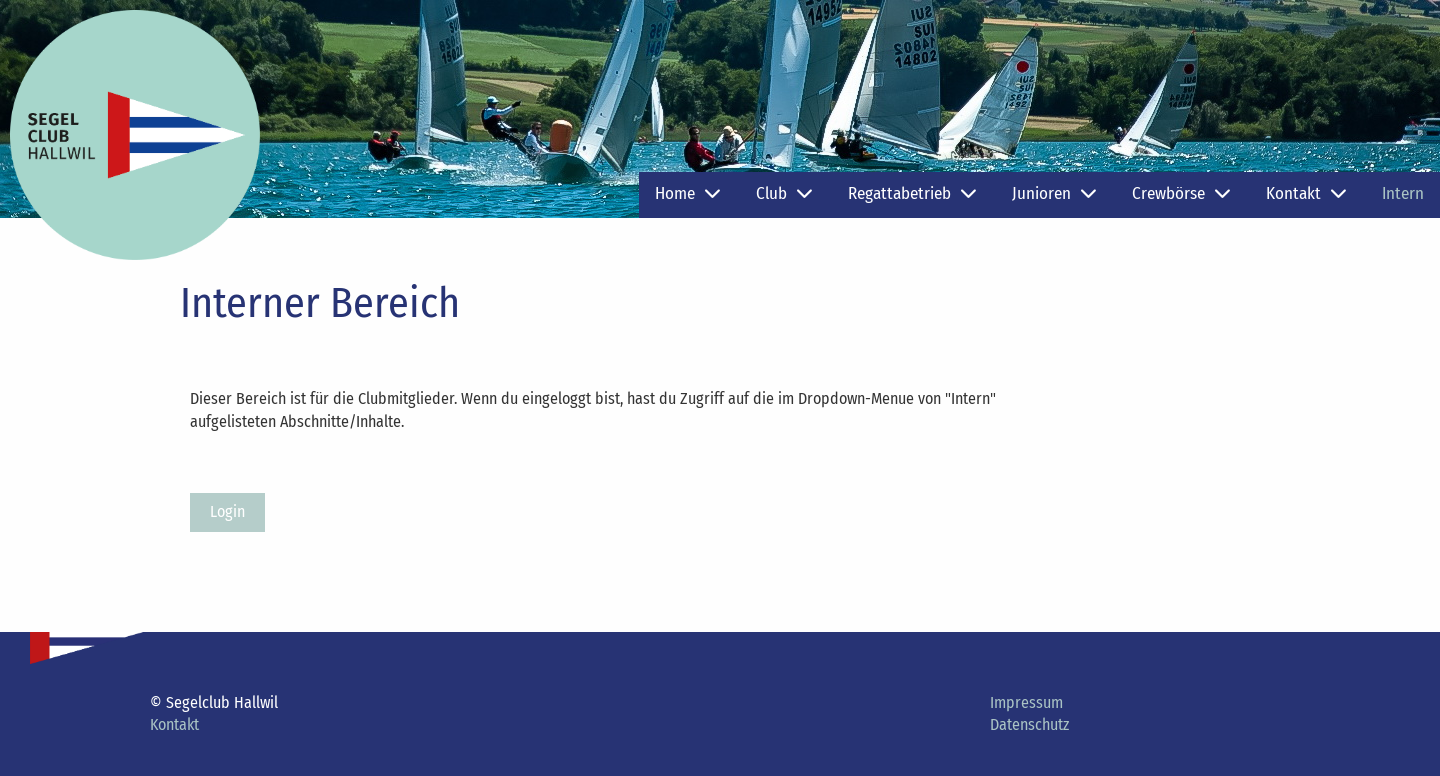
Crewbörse (1181, 193)
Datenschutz (1029, 724)
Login (227, 511)
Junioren (1054, 193)
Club (784, 193)
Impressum (1026, 702)
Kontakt (1306, 193)
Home (687, 193)
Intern (1403, 193)
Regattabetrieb (912, 193)
